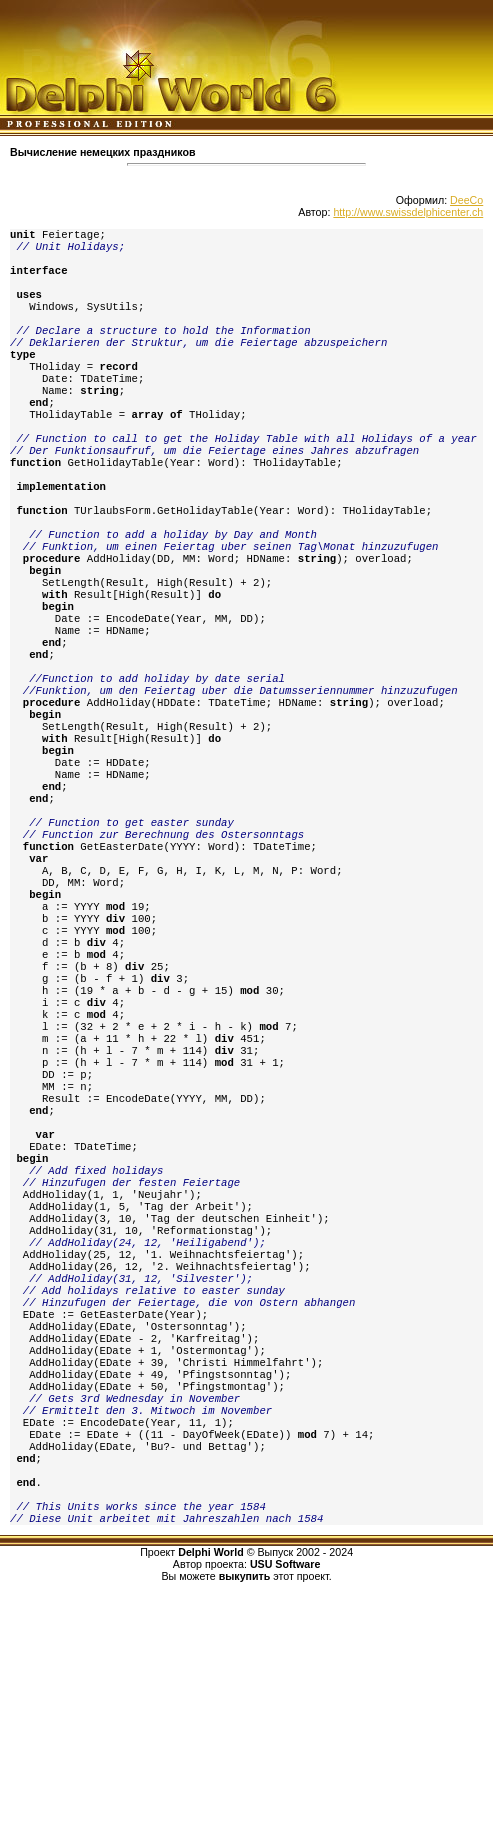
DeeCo (466, 200)
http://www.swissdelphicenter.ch (408, 212)
